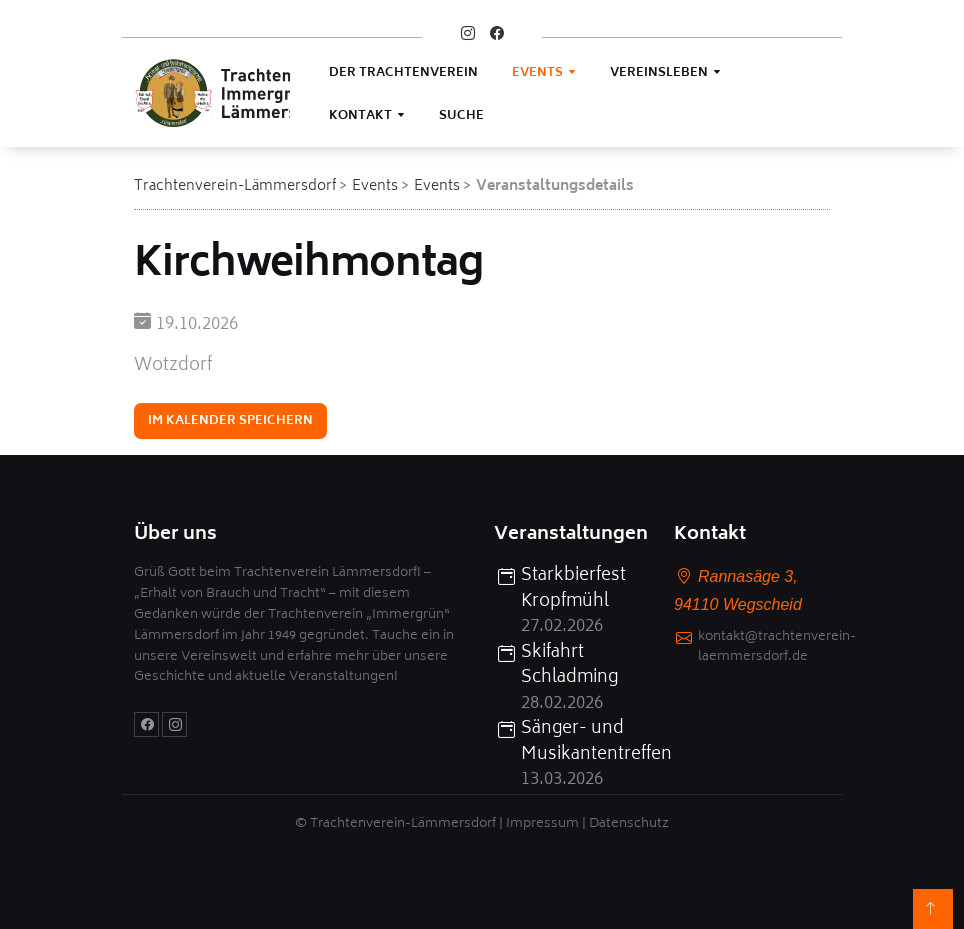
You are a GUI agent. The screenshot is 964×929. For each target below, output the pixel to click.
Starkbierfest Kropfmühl (573, 589)
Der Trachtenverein (403, 73)
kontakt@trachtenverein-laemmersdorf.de (777, 649)
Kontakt (360, 116)
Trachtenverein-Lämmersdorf (235, 186)
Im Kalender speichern (230, 423)
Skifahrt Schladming (569, 666)
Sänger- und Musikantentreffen (585, 742)
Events (537, 73)
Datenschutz (629, 824)
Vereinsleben (659, 73)
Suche (461, 116)
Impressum (542, 824)
